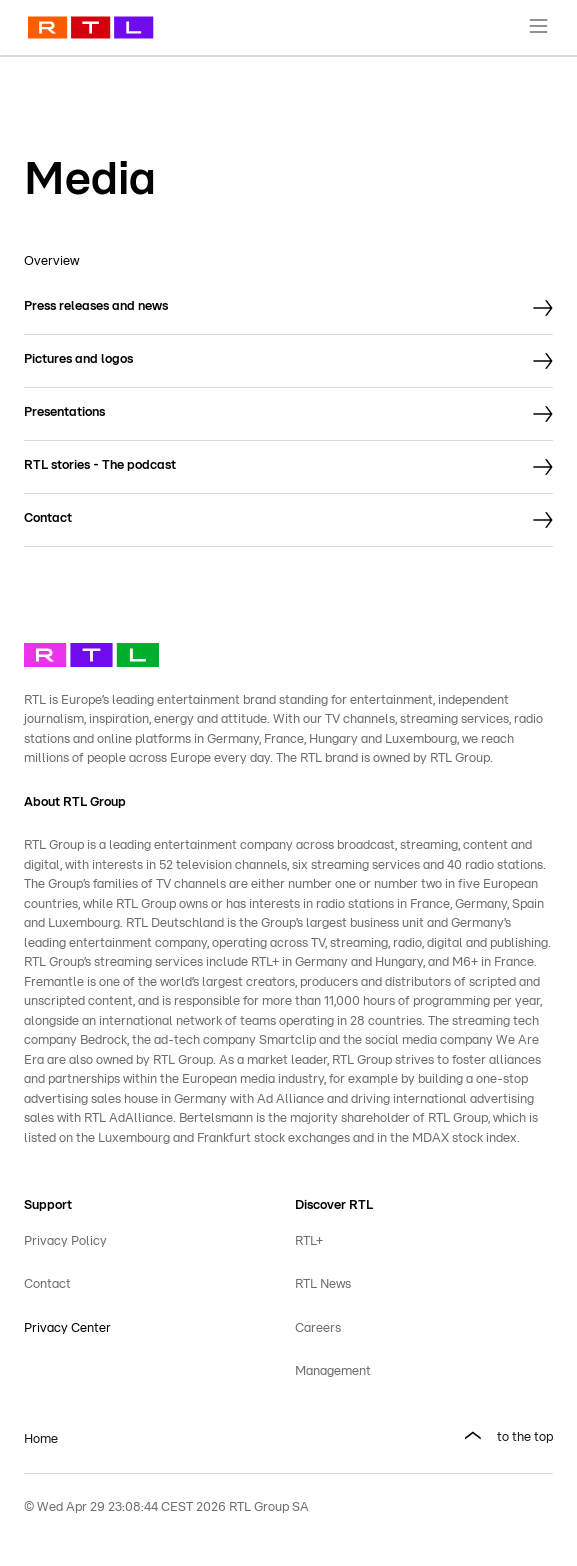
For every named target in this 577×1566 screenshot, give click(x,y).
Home (41, 1439)
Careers (318, 1328)
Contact (47, 1284)
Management (333, 1371)
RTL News (323, 1284)
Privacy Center (67, 1328)
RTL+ (309, 1241)
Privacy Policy (65, 1241)
